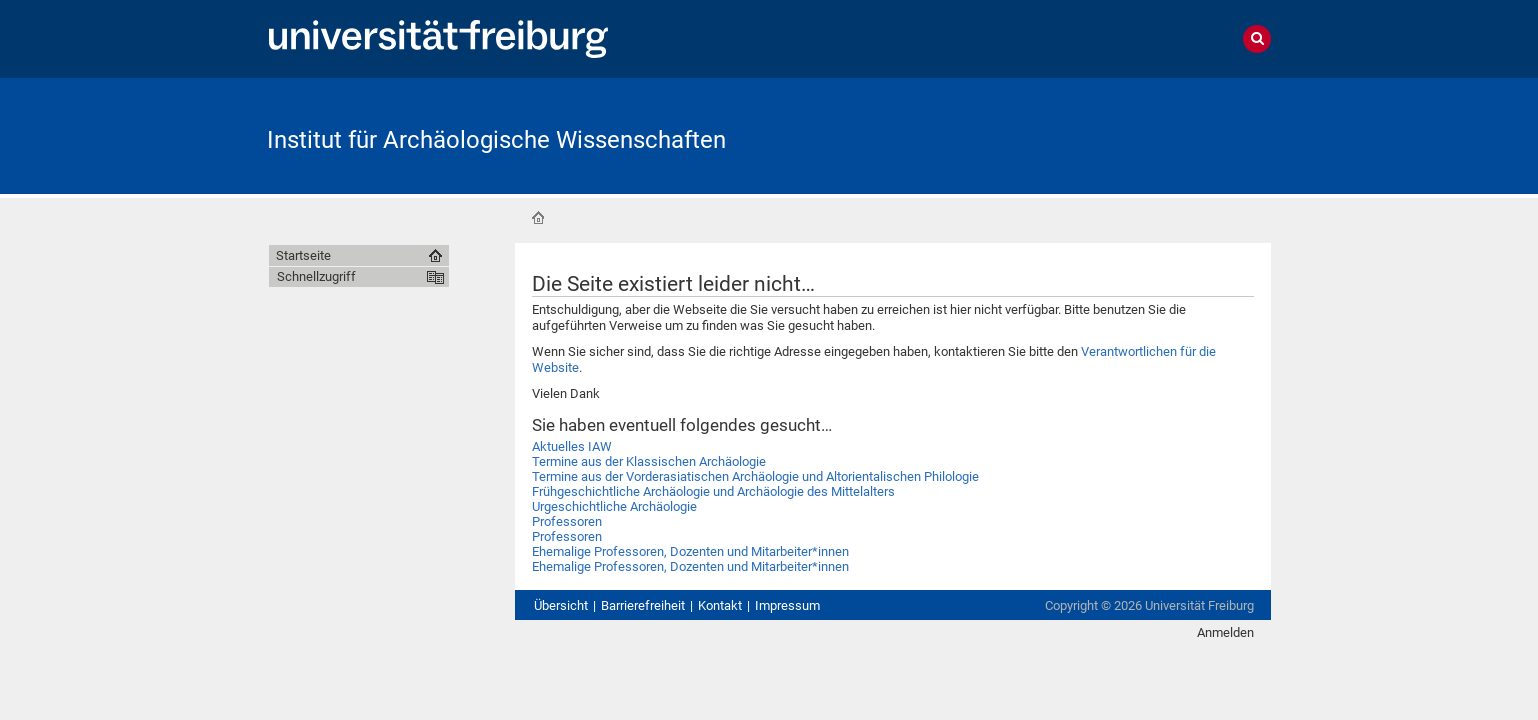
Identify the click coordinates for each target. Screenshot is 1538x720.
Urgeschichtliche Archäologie (614, 506)
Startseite (538, 218)
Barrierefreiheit (643, 605)
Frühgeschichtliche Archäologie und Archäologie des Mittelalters (713, 491)
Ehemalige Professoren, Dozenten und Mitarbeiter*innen (690, 551)
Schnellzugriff (316, 276)
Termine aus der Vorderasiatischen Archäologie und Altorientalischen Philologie (755, 476)
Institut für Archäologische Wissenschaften (496, 140)
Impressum (787, 605)
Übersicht (561, 605)
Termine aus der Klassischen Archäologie (649, 461)
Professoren (567, 521)
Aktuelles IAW (572, 446)
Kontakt (720, 605)
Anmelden (1225, 632)
